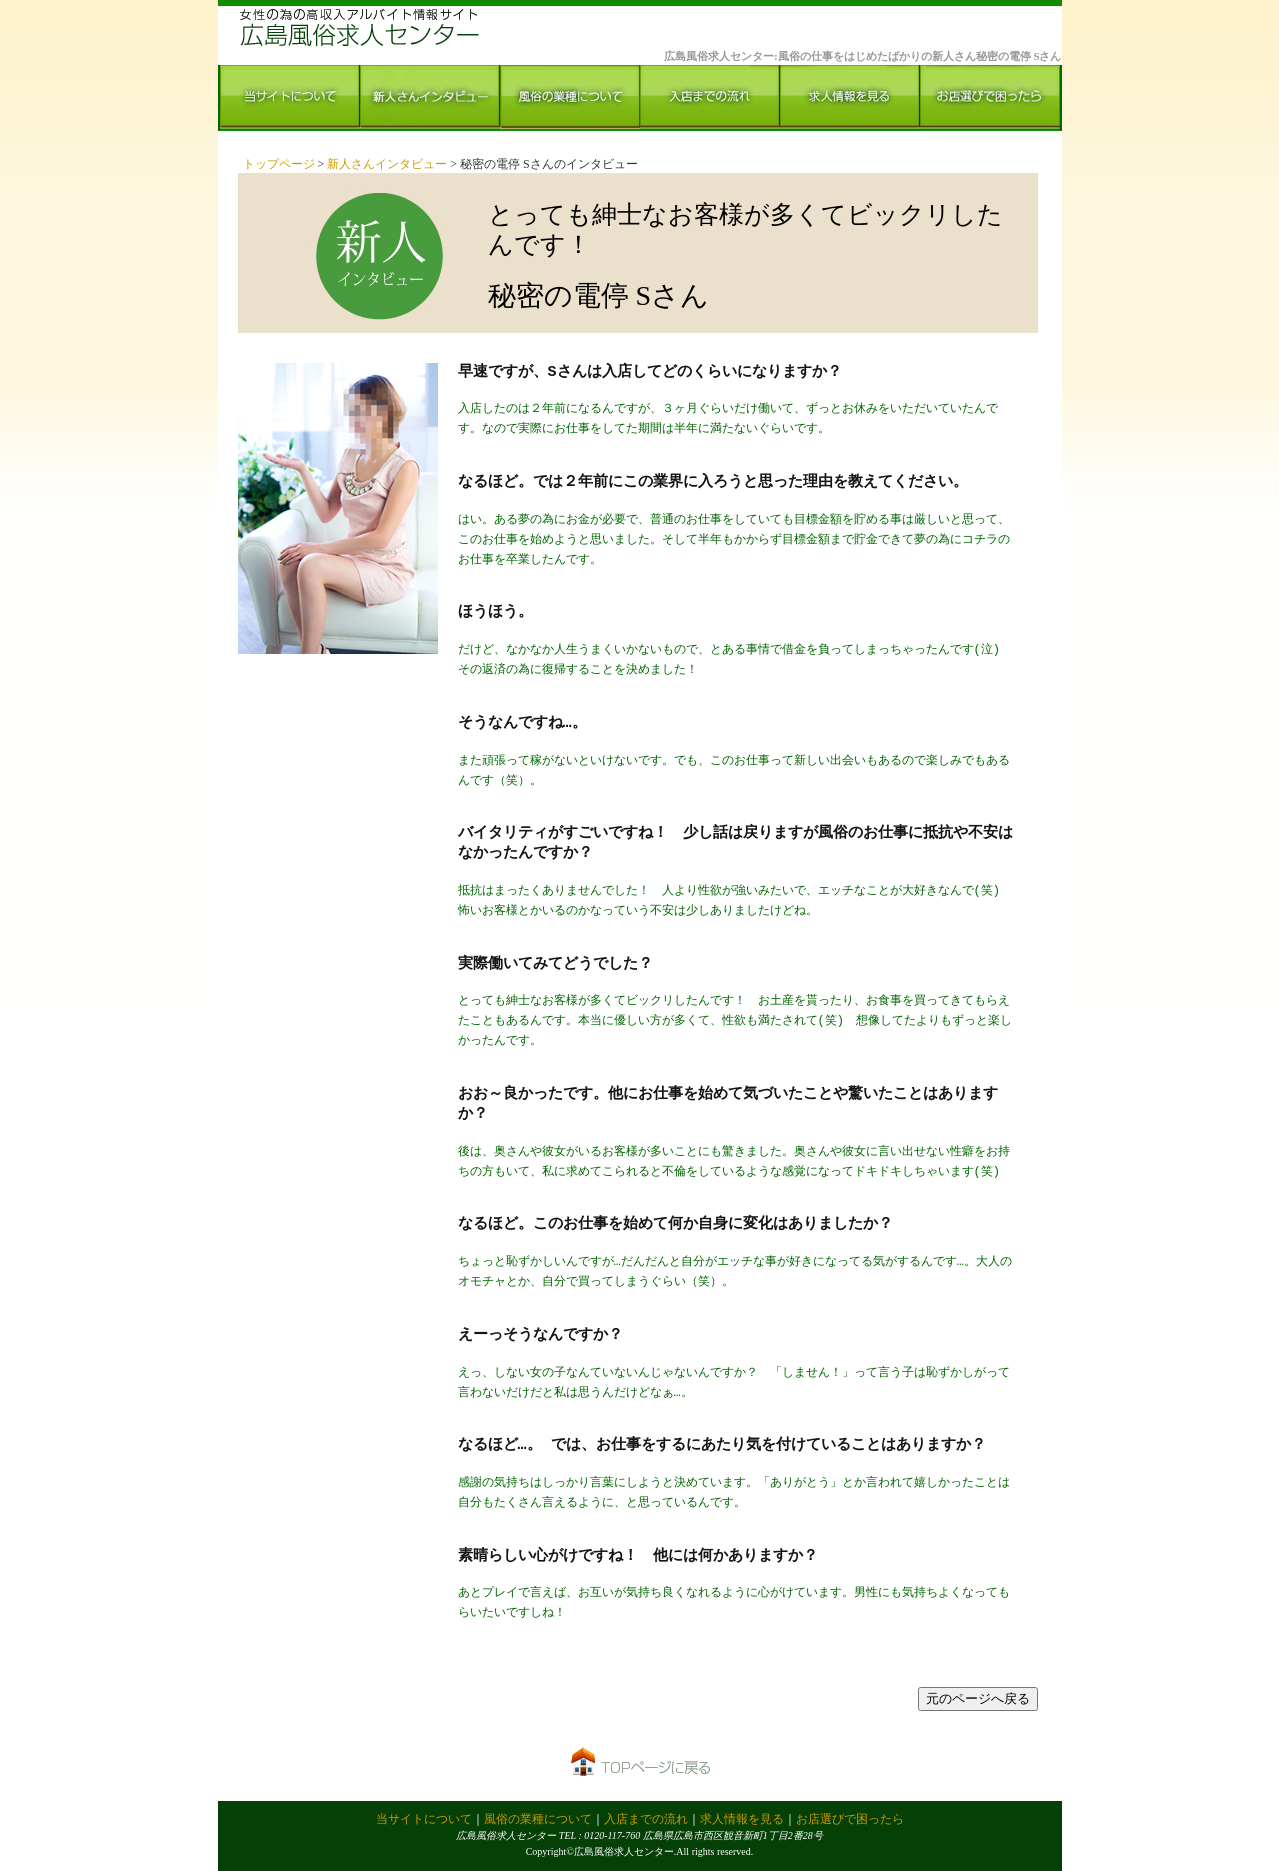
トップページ (280, 164)
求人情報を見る (742, 1819)
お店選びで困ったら (850, 1819)
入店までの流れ (646, 1819)
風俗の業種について (538, 1819)
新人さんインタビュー (388, 164)
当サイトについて (424, 1819)
